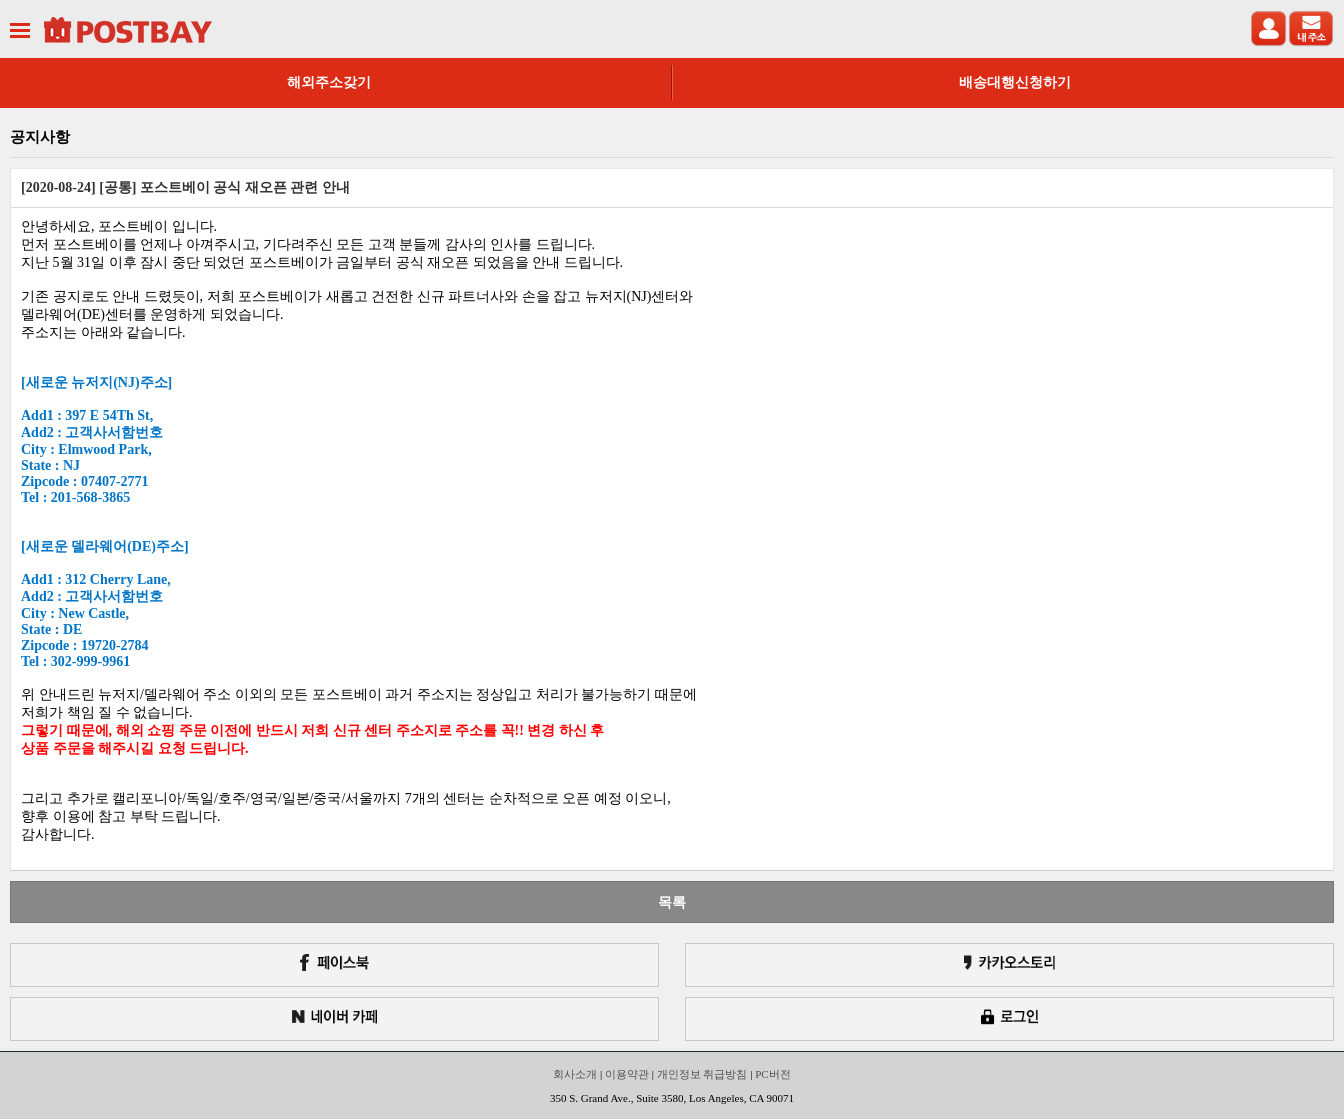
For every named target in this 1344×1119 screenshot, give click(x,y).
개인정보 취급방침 (702, 1074)
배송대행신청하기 (1015, 82)
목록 (672, 902)
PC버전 (772, 1074)
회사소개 (575, 1074)
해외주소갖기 (329, 82)
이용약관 (627, 1074)
